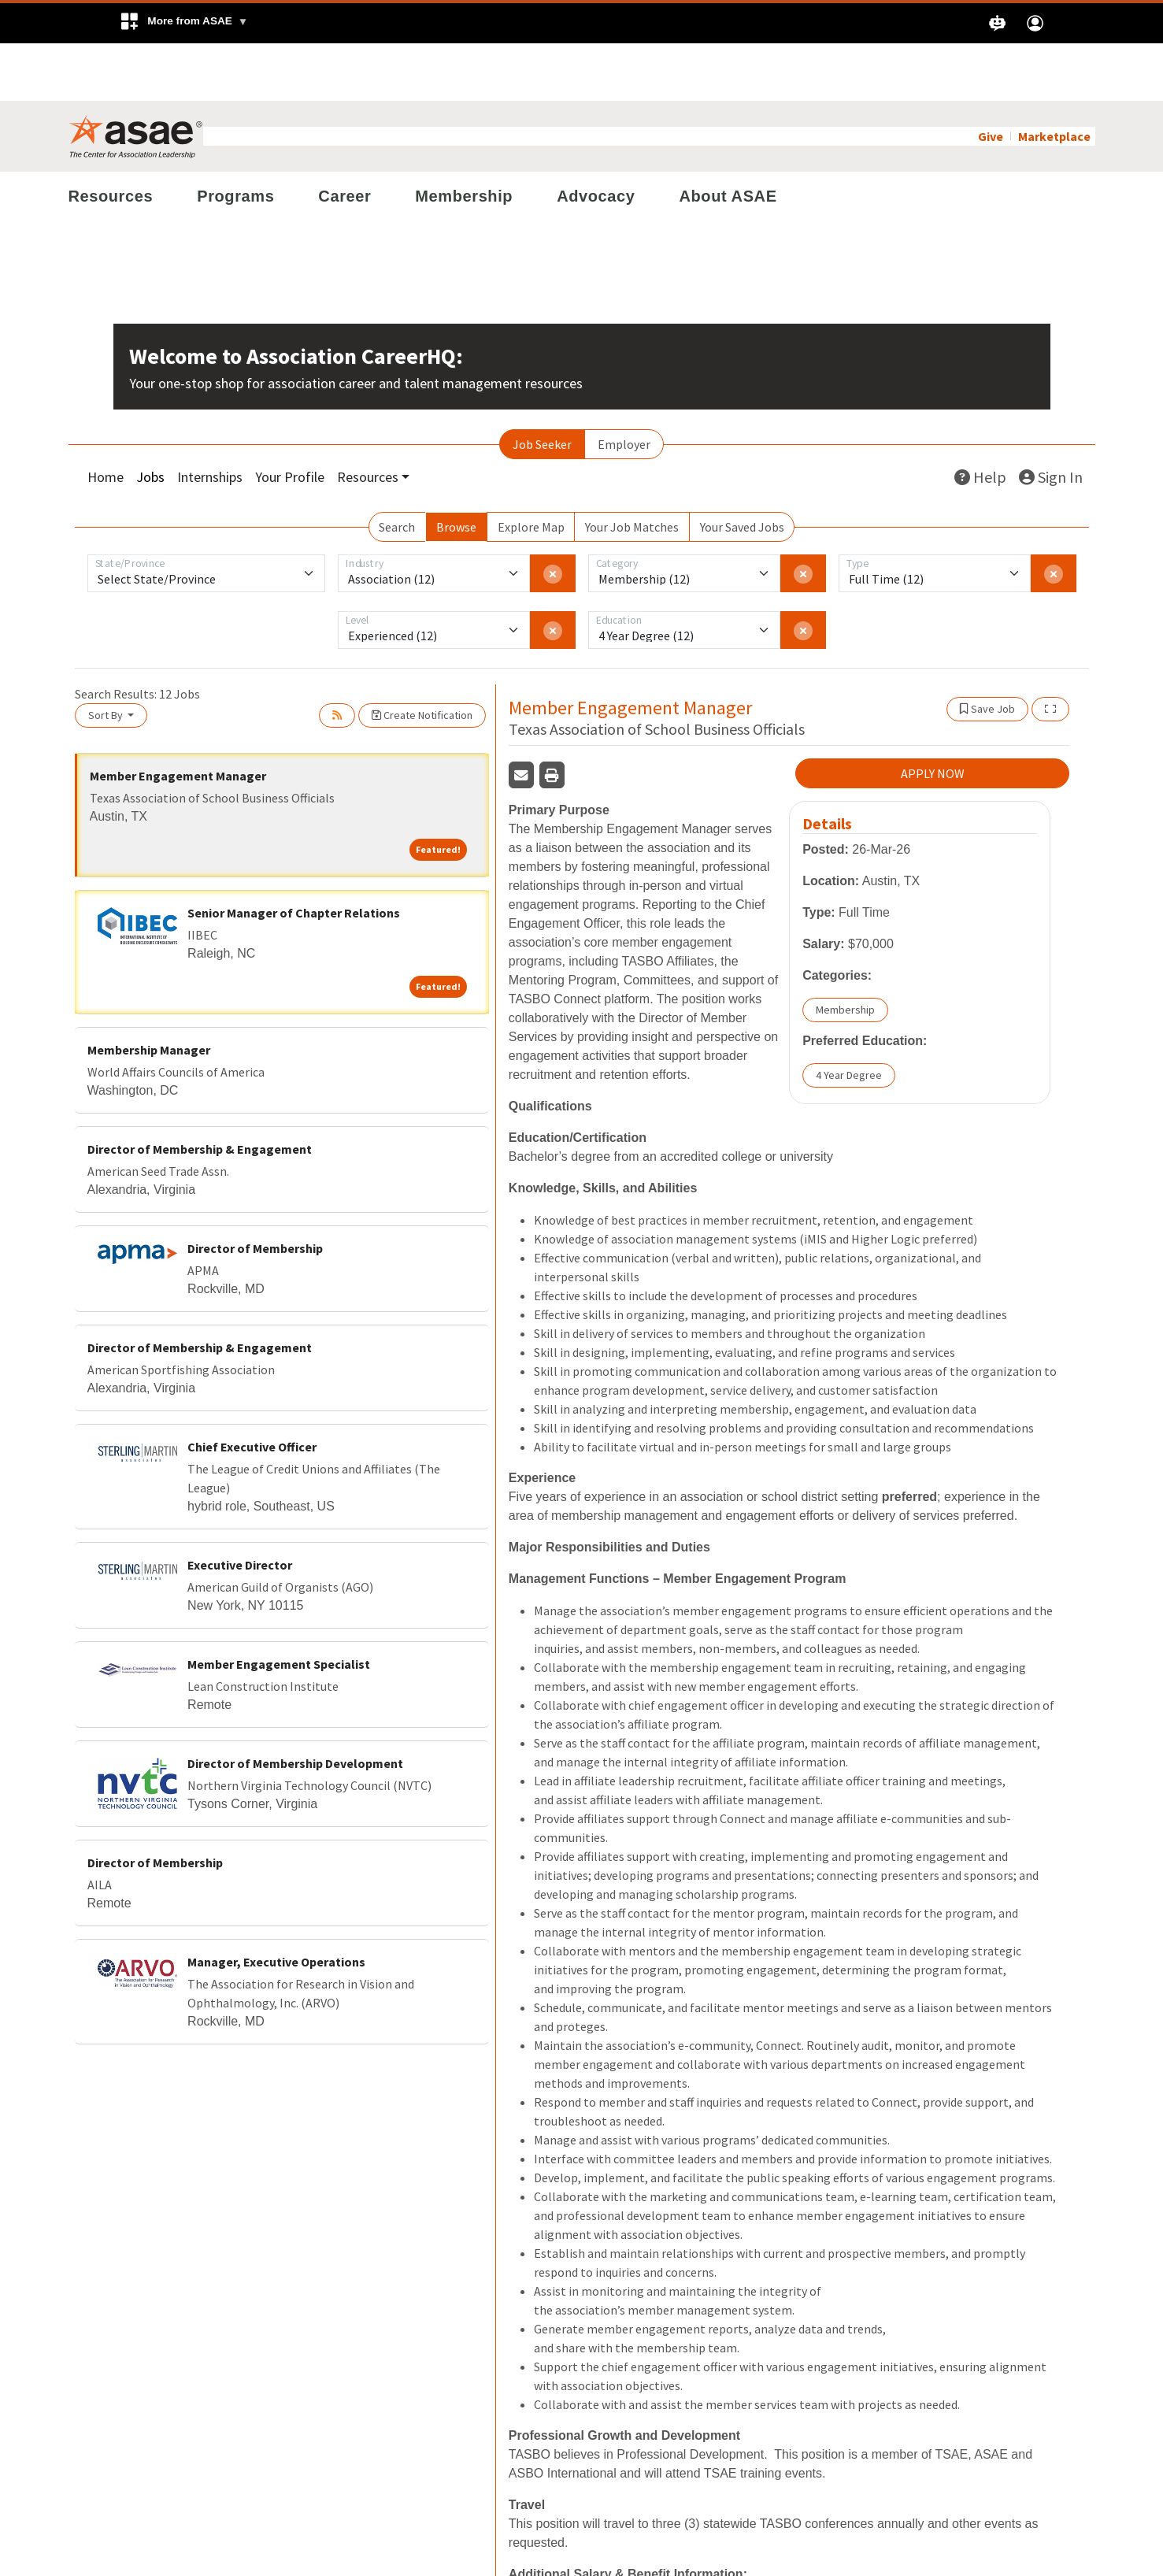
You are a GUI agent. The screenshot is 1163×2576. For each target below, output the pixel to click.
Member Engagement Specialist (278, 1606)
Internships (210, 419)
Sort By (106, 657)
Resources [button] (367, 419)
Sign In (1051, 419)
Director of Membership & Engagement (199, 1091)
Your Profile (289, 419)
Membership (464, 138)
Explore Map (531, 469)
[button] (183, 23)
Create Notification (422, 657)
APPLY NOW (933, 716)
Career (344, 138)
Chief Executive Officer (252, 1389)
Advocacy (596, 138)
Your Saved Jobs (742, 469)
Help (980, 419)
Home (105, 419)
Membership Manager (148, 992)
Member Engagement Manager (178, 718)
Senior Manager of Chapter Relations (293, 855)
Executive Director (239, 1507)
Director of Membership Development (295, 1706)
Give (990, 79)
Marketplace (1054, 79)
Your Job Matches (632, 469)
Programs (235, 138)
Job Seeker (542, 387)
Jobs (150, 419)
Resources (111, 138)
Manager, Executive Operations (276, 1904)
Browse (456, 469)
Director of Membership (255, 1191)
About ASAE (727, 138)
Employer (624, 387)
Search (397, 469)
